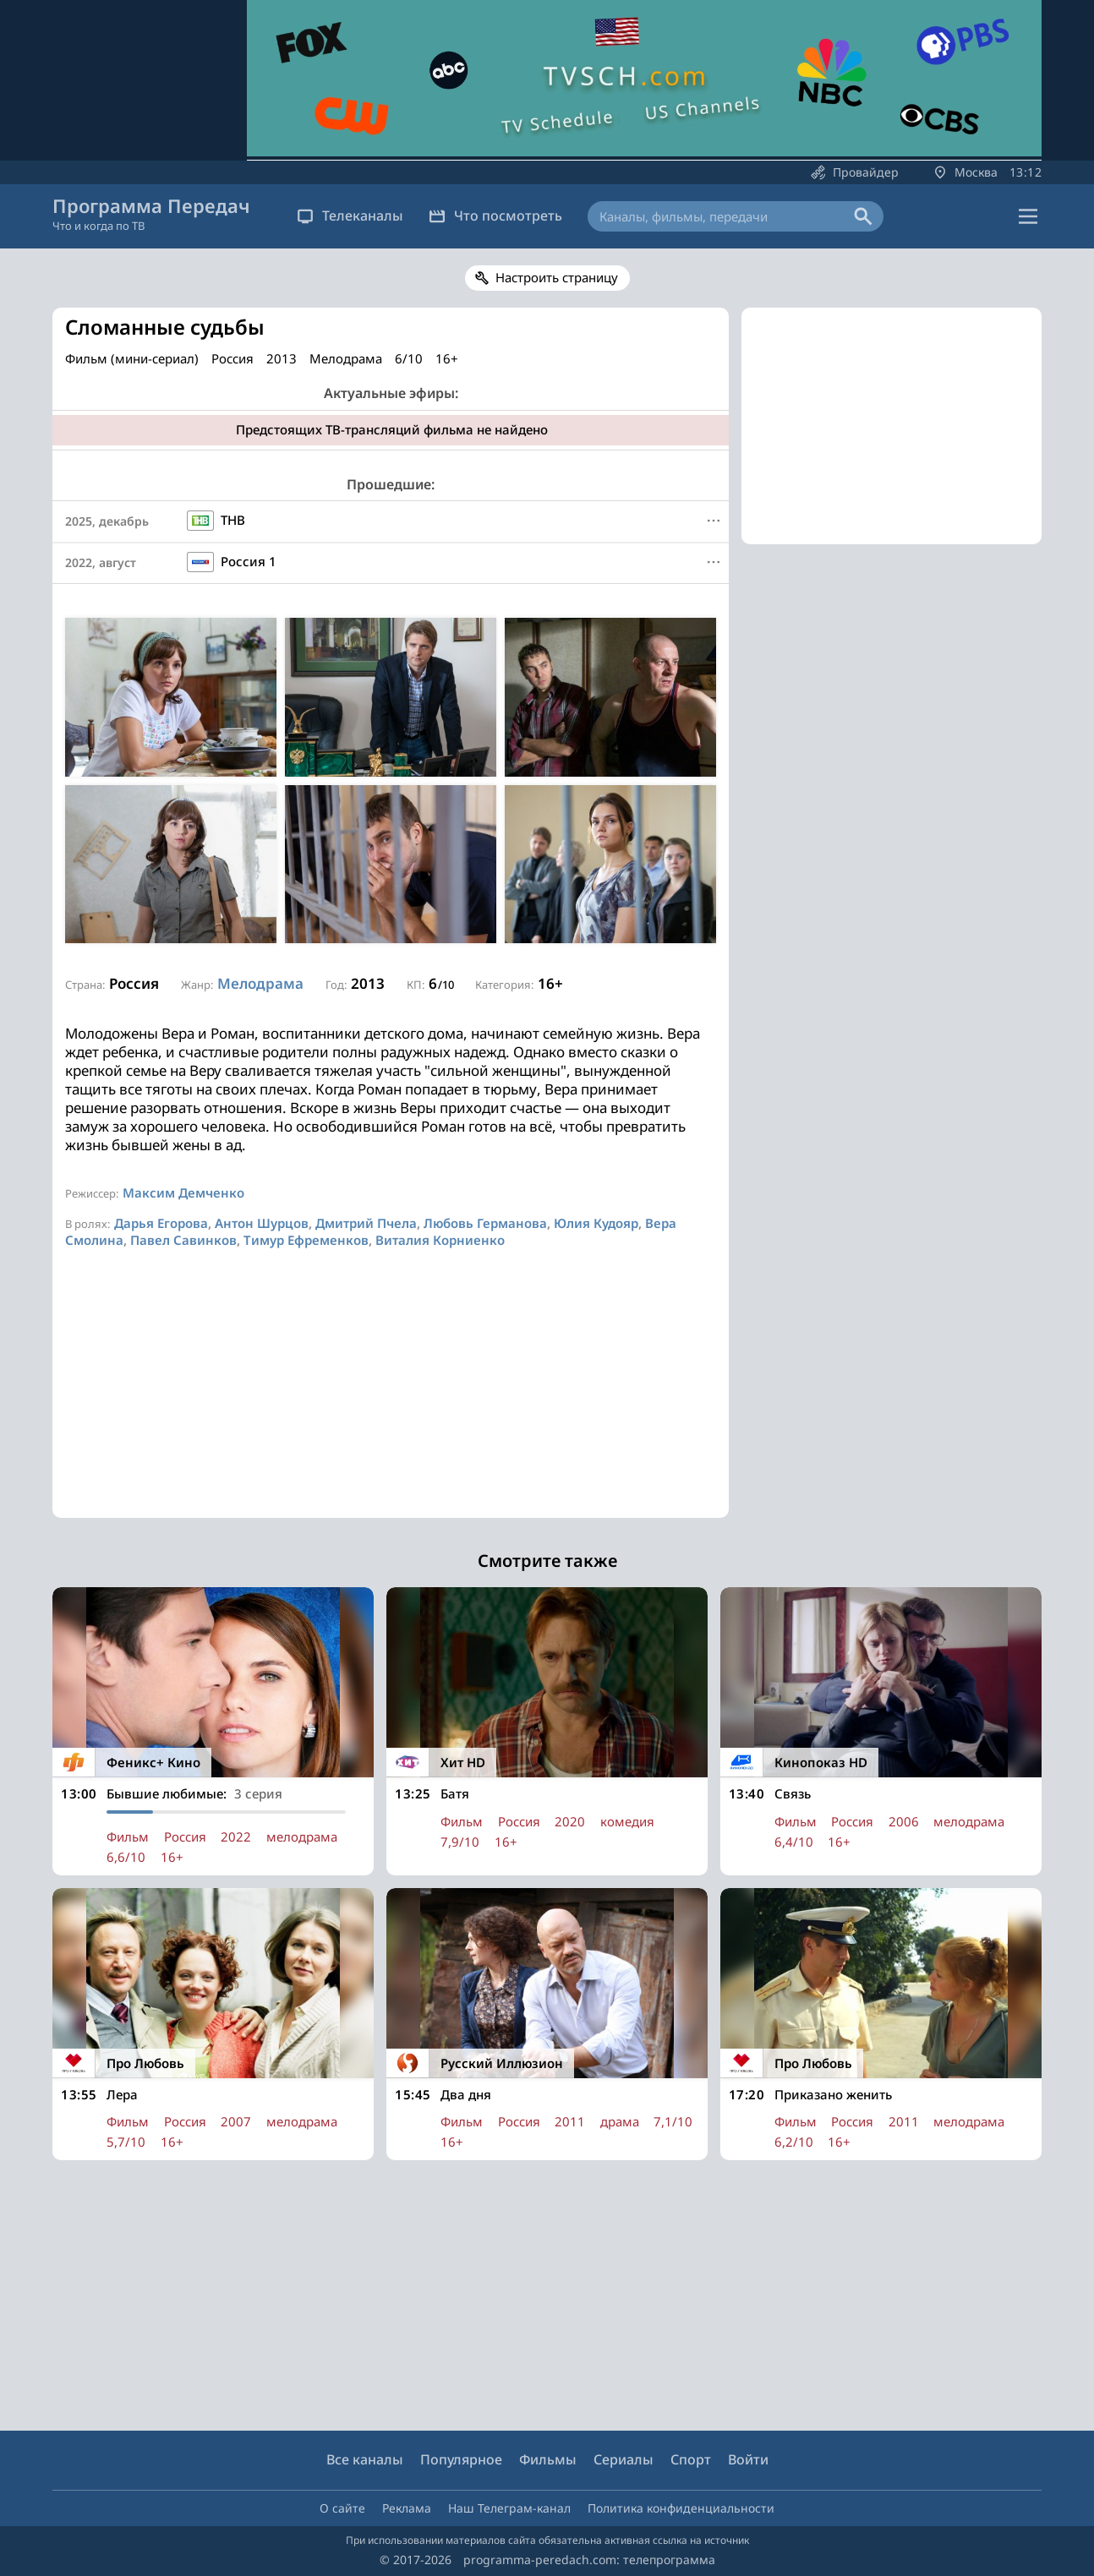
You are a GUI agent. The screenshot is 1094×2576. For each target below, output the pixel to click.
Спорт (690, 2459)
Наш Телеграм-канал (509, 2508)
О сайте (342, 2508)
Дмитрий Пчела (366, 1222)
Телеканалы (350, 215)
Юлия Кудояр (596, 1222)
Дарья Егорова (161, 1222)
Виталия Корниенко (440, 1239)
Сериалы (623, 2459)
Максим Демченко (183, 1192)
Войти (748, 2459)
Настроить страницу (556, 277)
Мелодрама (260, 983)
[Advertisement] (390, 1399)
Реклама (406, 2508)
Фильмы (548, 2459)
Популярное (461, 2459)
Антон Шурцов (262, 1222)
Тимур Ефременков (306, 1239)
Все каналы (364, 2459)
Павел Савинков (183, 1239)
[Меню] (713, 520)
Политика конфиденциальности (681, 2508)
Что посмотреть (495, 215)
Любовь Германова (485, 1222)
